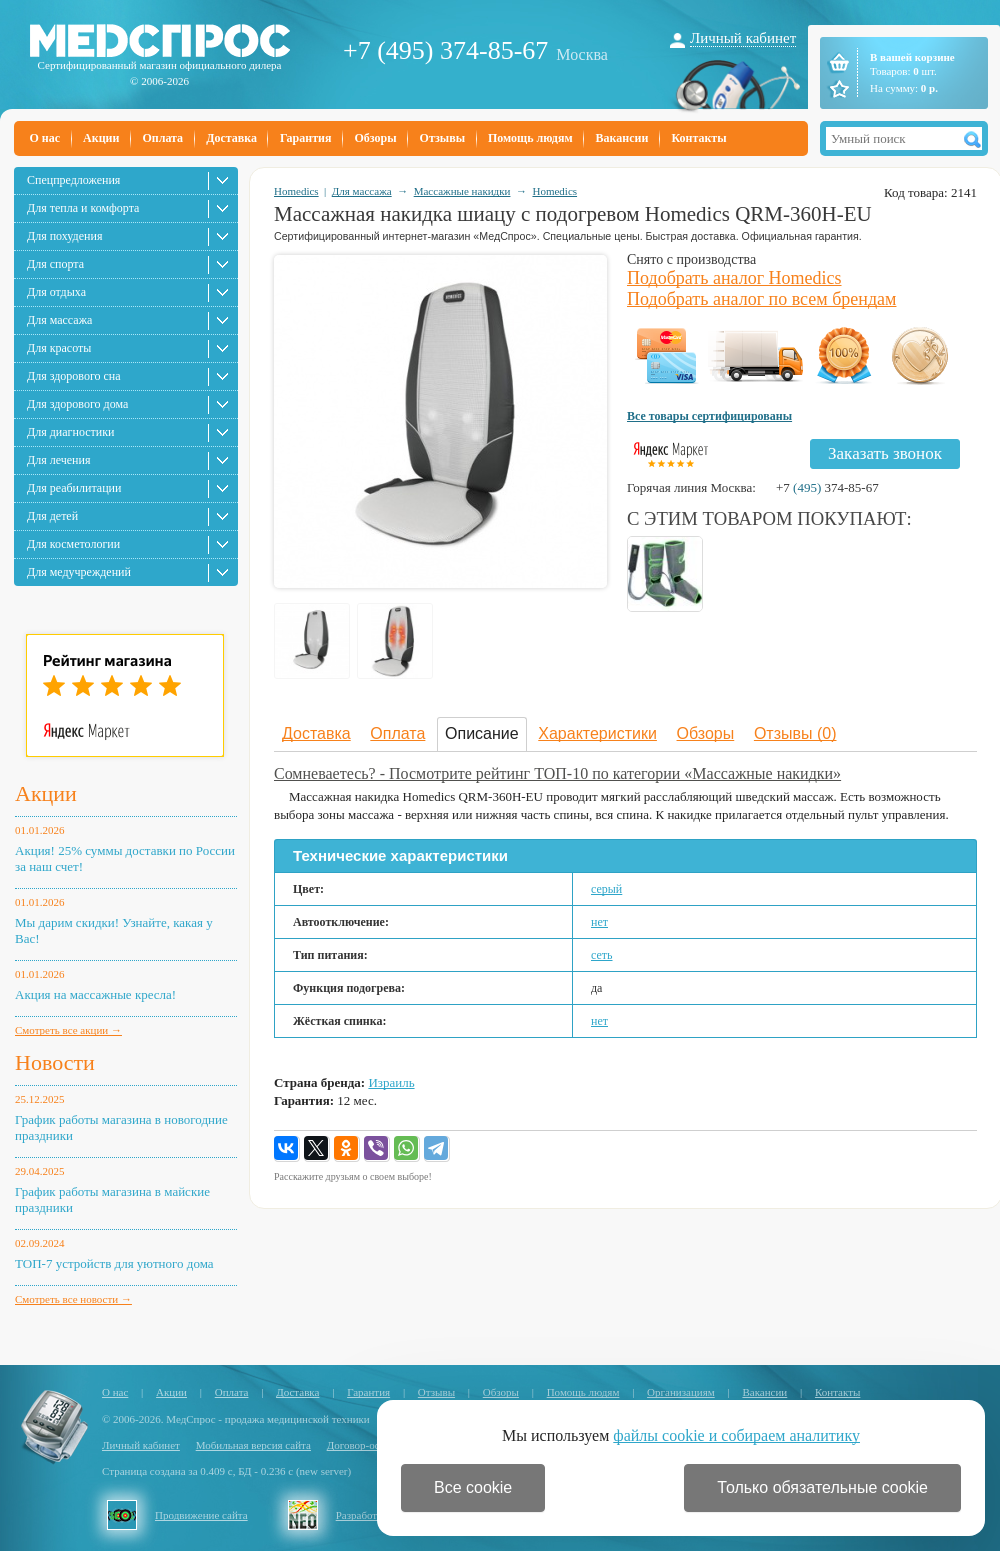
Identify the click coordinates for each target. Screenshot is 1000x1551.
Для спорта (55, 264)
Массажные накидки (462, 191)
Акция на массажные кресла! (95, 994)
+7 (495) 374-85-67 (445, 50)
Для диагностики (70, 432)
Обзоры (375, 138)
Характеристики (597, 733)
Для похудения (64, 236)
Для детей (52, 516)
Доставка (231, 138)
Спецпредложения (73, 180)
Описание (482, 733)
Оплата (162, 138)
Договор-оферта (364, 1445)
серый (606, 889)
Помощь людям (530, 138)
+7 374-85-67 (827, 487)
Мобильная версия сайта (253, 1445)
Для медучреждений (79, 572)
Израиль (391, 1082)
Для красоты (59, 348)
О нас (45, 138)
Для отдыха (56, 292)
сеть (602, 955)
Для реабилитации (74, 488)
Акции (101, 138)
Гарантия (305, 138)
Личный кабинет (743, 38)
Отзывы (442, 138)
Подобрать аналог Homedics (734, 278)
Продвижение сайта (201, 1515)
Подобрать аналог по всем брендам (761, 299)
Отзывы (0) (795, 733)
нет (599, 922)
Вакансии (622, 138)
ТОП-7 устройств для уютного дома (114, 1263)
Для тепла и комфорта (83, 208)
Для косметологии (73, 544)
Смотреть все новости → (73, 1299)
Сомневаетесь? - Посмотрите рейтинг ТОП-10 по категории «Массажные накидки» (557, 773)
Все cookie (473, 1487)
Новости (55, 1062)
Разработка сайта (376, 1515)
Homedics (296, 191)
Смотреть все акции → (68, 1030)
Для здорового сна (74, 376)
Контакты (698, 138)
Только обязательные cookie (822, 1487)
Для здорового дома (77, 404)
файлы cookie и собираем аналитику (736, 1435)
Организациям (681, 1392)
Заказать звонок (885, 453)
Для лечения (58, 460)
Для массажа (59, 320)
